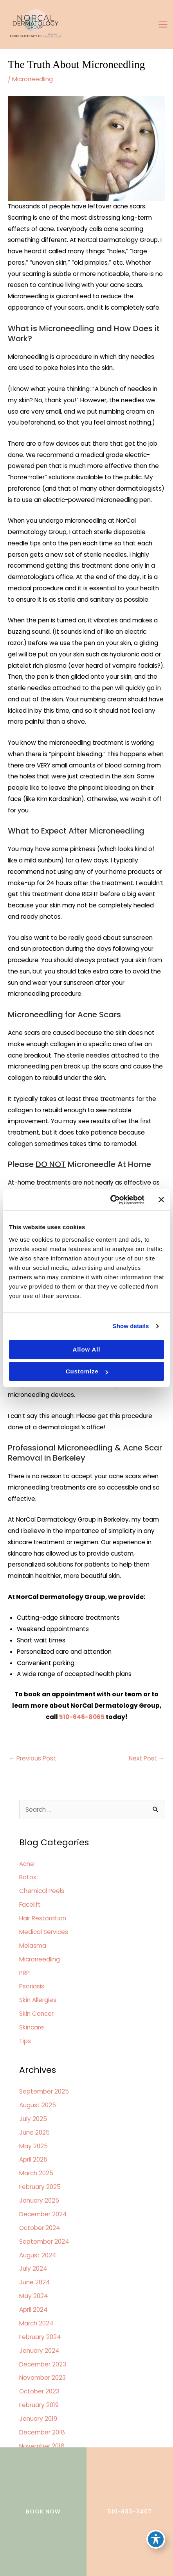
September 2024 (44, 2241)
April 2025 (33, 2159)
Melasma (32, 1945)
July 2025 (33, 2119)
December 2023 (42, 2364)
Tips (25, 2041)
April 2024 (33, 2309)
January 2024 (39, 2351)
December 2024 (43, 2214)
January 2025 (39, 2200)
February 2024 (40, 2337)
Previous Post (32, 1758)
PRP (24, 1973)
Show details (131, 1326)
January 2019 (38, 2419)
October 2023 (39, 2391)
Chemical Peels (41, 1891)
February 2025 (40, 2187)
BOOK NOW (43, 2511)
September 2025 (44, 2091)
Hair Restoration (42, 1918)
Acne (26, 1864)
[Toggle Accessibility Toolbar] (155, 2539)
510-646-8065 (82, 1717)
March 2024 (36, 2323)
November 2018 (42, 2446)
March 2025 (36, 2173)
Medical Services (43, 1932)
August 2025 (37, 2105)
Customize (87, 1371)
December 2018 (42, 2432)
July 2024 (33, 2268)
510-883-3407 (130, 2511)
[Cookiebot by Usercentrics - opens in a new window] (110, 1200)
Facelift (30, 1904)
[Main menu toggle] (163, 24)
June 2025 (34, 2132)
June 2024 (34, 2282)
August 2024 (37, 2255)
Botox (27, 1877)
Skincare (31, 2027)
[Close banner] (161, 1200)
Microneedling (32, 79)
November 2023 (42, 2377)
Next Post (147, 1758)
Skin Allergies (37, 2000)
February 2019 (39, 2405)
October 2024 (39, 2228)
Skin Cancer (36, 2014)
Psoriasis (31, 1986)
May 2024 (33, 2296)
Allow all (87, 1349)
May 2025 (33, 2146)
